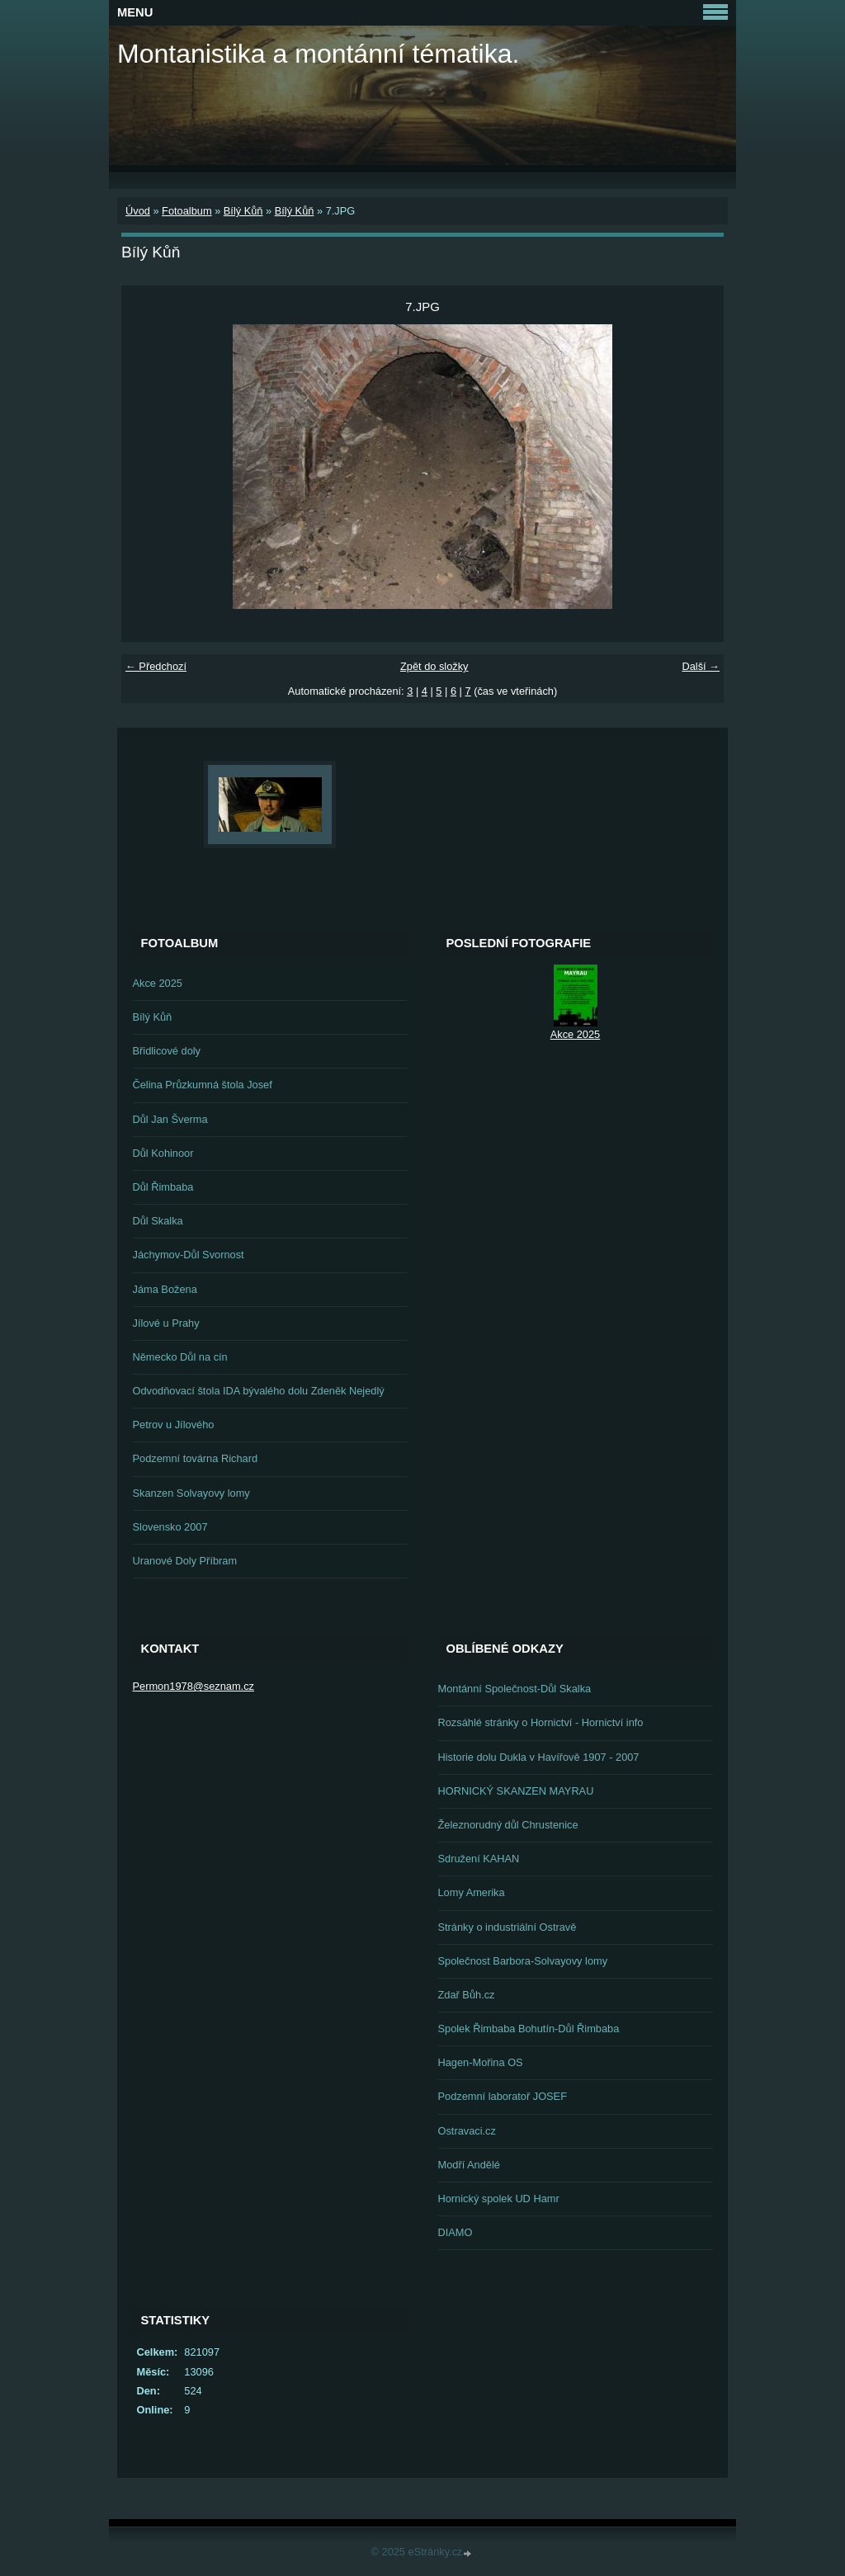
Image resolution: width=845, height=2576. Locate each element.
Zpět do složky (434, 666)
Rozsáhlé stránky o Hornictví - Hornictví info (541, 1722)
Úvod (137, 211)
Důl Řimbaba (163, 1187)
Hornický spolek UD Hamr (498, 2198)
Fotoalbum (186, 211)
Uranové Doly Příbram (185, 1561)
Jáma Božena (165, 1289)
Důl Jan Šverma (170, 1119)
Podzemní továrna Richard (195, 1458)
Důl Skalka (158, 1221)
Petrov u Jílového (174, 1424)
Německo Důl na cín (180, 1357)
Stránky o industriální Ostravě (507, 1927)
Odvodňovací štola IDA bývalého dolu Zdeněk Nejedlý (259, 1391)
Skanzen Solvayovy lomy (191, 1493)
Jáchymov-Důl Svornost (188, 1254)
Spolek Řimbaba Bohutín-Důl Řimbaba (529, 2028)
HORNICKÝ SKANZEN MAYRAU (516, 1791)
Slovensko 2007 (170, 1527)
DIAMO (455, 2232)
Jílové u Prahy (166, 1323)
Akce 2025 (157, 983)
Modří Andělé (469, 2164)
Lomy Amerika (471, 1892)
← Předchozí (155, 666)
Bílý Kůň (243, 211)
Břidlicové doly (167, 1051)
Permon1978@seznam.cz (193, 1686)
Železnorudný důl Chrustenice (508, 1825)
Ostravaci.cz (467, 2131)
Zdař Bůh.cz (466, 1995)
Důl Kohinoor (163, 1153)
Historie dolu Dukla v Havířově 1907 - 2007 (539, 1757)
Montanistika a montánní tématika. (318, 53)
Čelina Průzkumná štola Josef (202, 1084)
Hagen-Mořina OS (480, 2062)
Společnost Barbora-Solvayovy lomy (523, 1961)
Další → (701, 666)
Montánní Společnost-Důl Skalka (515, 1688)
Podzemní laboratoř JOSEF (502, 2096)
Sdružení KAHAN (479, 1858)
